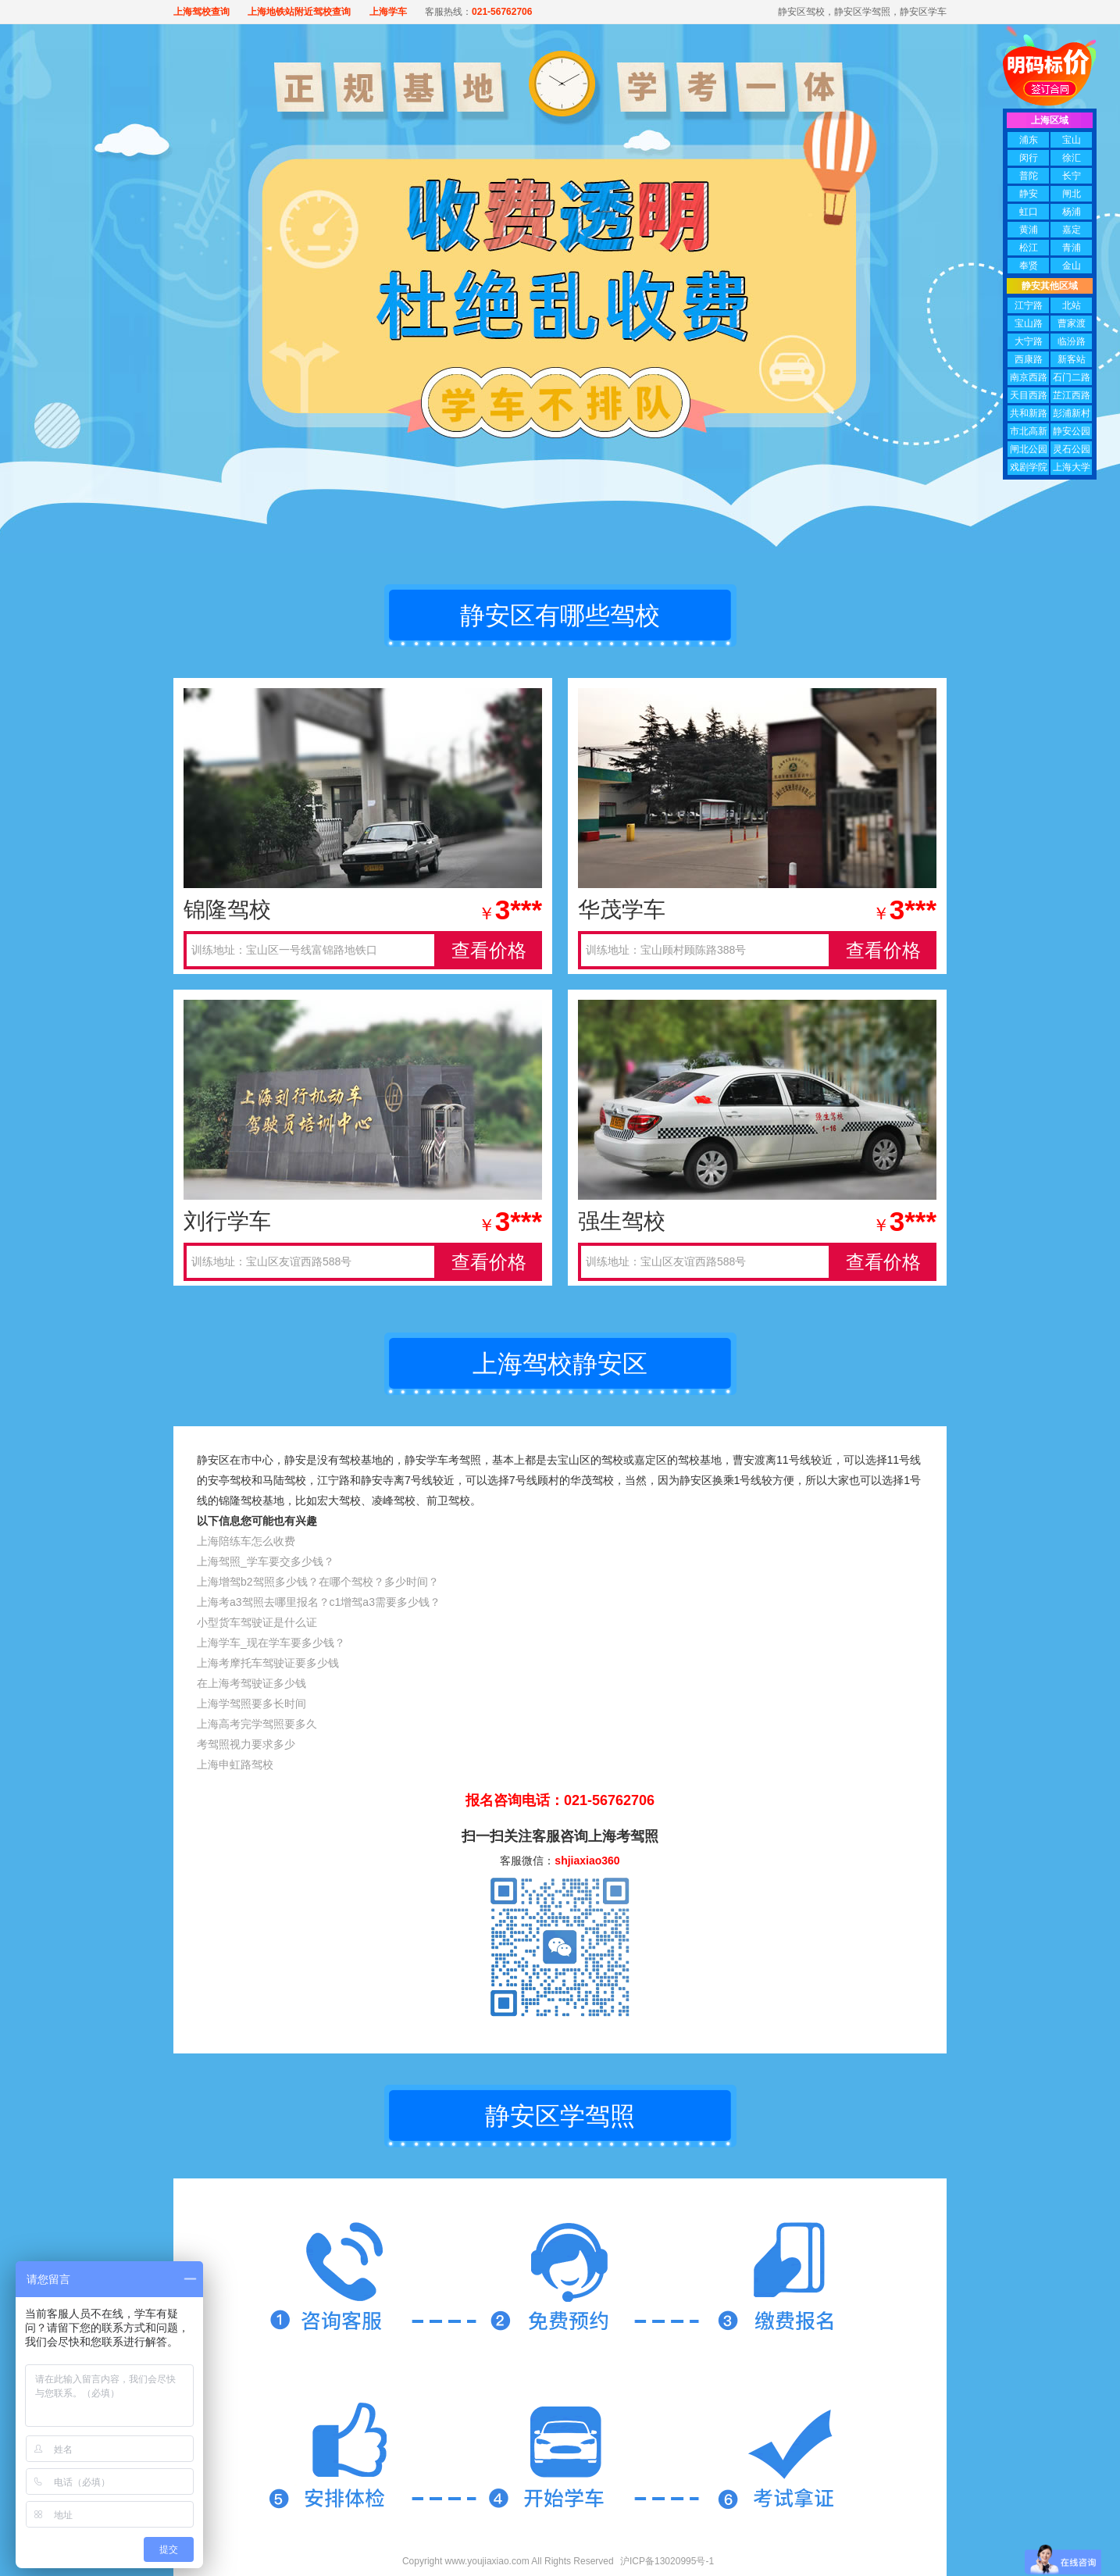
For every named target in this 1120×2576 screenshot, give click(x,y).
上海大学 (1071, 467)
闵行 (1028, 157)
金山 (1071, 265)
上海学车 (388, 11)
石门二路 (1071, 377)
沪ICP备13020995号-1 (667, 2561)
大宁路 (1029, 341)
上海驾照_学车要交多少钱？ (265, 1561)
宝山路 (1029, 323)
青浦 (1071, 247)
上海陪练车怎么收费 (246, 1541)
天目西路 (1028, 395)
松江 (1028, 247)
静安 (1028, 193)
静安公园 (1071, 431)
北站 (1071, 305)
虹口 (1028, 211)
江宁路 (1029, 305)
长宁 (1071, 175)
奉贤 (1028, 265)
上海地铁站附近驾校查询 (299, 11)
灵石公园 (1071, 449)
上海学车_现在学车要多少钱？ (271, 1642)
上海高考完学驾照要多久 (257, 1724)
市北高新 (1028, 431)
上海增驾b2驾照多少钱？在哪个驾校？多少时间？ (318, 1581)
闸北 (1071, 193)
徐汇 (1071, 157)
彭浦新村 (1071, 413)
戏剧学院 (1028, 467)
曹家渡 (1072, 323)
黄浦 (1028, 229)
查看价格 (488, 950)
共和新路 (1028, 413)
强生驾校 (621, 1221)
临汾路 (1072, 341)
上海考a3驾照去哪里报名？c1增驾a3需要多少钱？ (319, 1602)
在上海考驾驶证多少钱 (251, 1683)
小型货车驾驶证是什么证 (257, 1622)
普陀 (1028, 175)
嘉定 (1071, 229)
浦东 (1028, 139)
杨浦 (1071, 211)
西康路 (1029, 359)
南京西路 (1028, 377)
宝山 (1071, 139)
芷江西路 (1071, 395)
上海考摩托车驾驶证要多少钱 (268, 1663)
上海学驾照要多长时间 (251, 1703)
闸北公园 (1028, 449)
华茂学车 (621, 909)
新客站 (1072, 359)
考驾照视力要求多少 (246, 1744)
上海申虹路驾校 (235, 1764)
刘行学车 (227, 1221)
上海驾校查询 (201, 11)
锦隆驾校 (227, 909)
